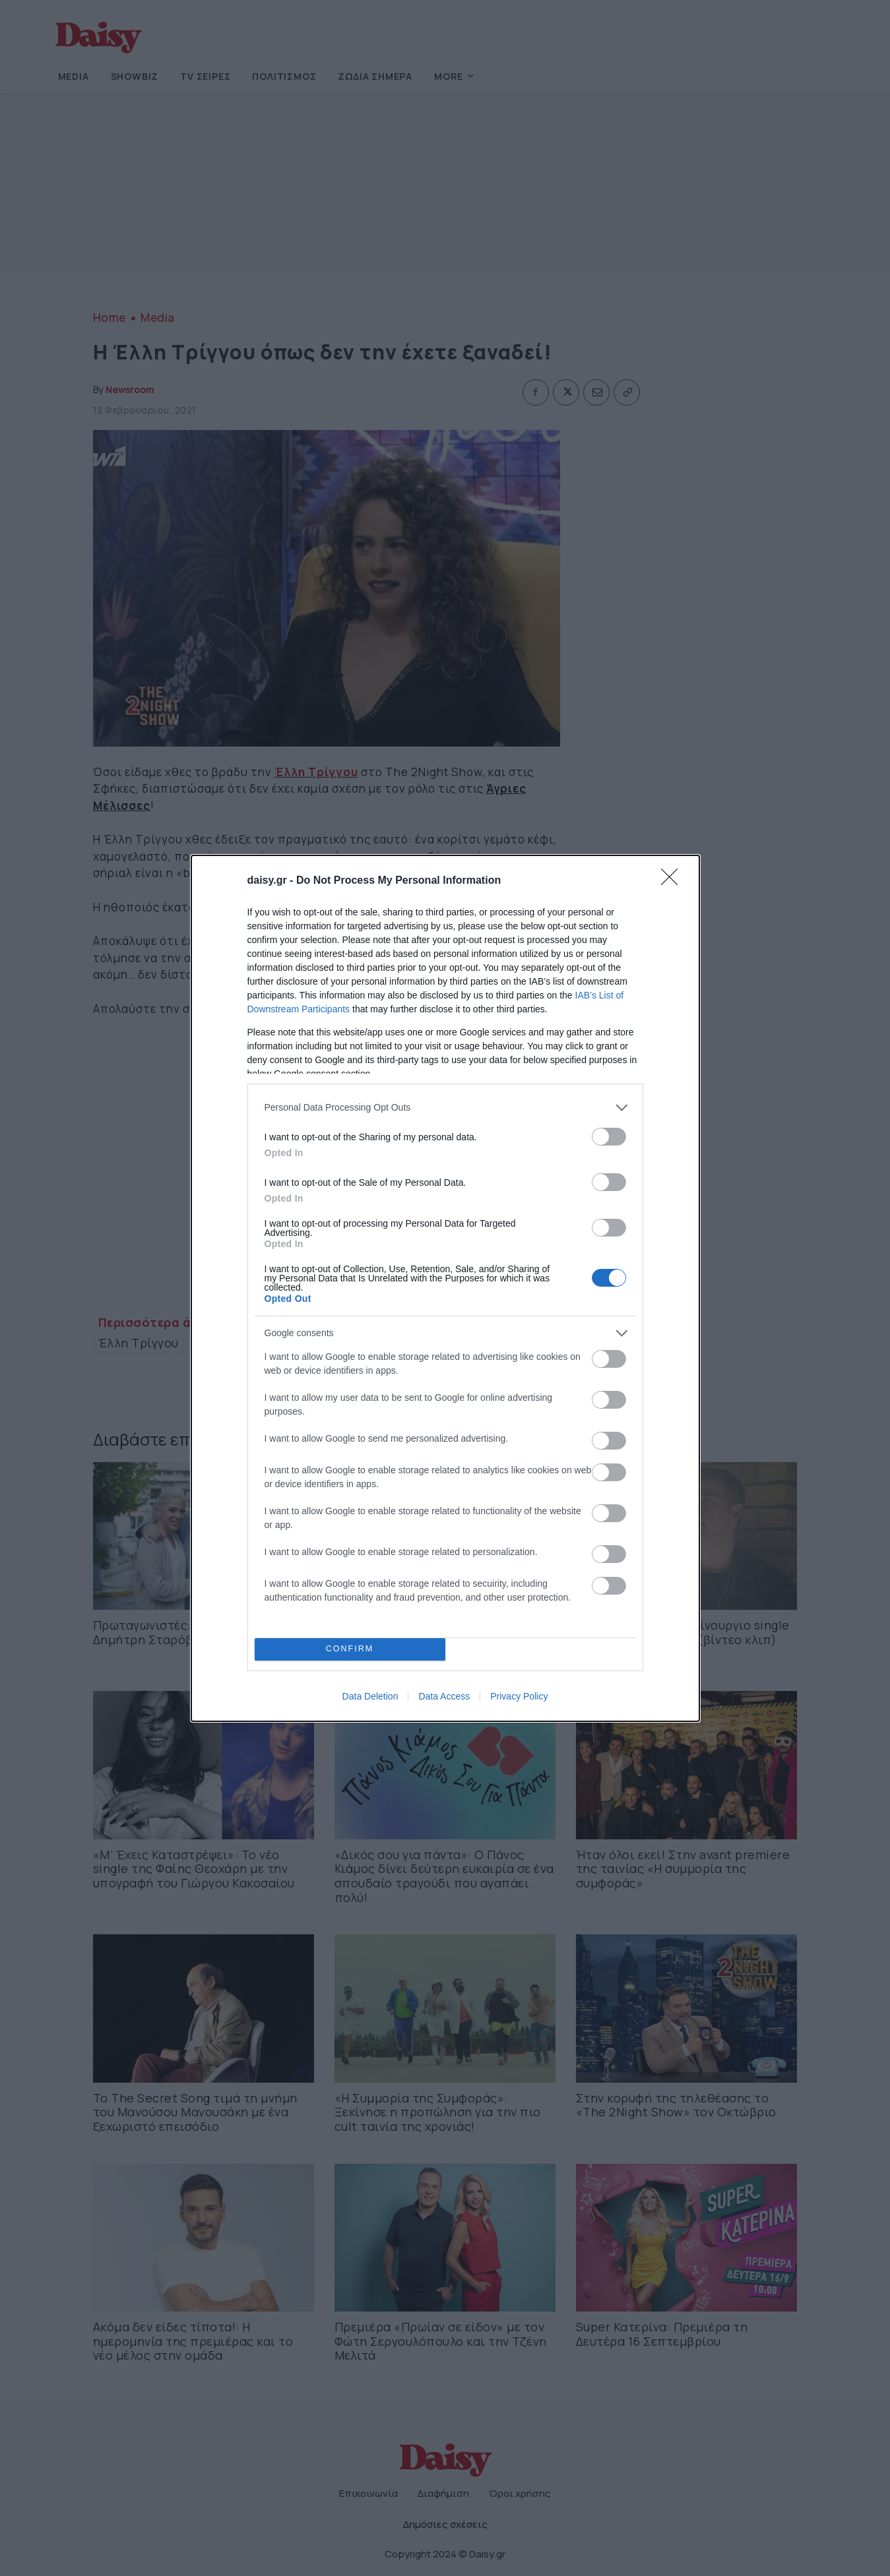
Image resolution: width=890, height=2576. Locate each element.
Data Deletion (370, 1696)
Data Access (444, 1696)
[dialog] (445, 1288)
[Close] (673, 881)
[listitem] (445, 1108)
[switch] (609, 1137)
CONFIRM (350, 1649)
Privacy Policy (519, 1696)
